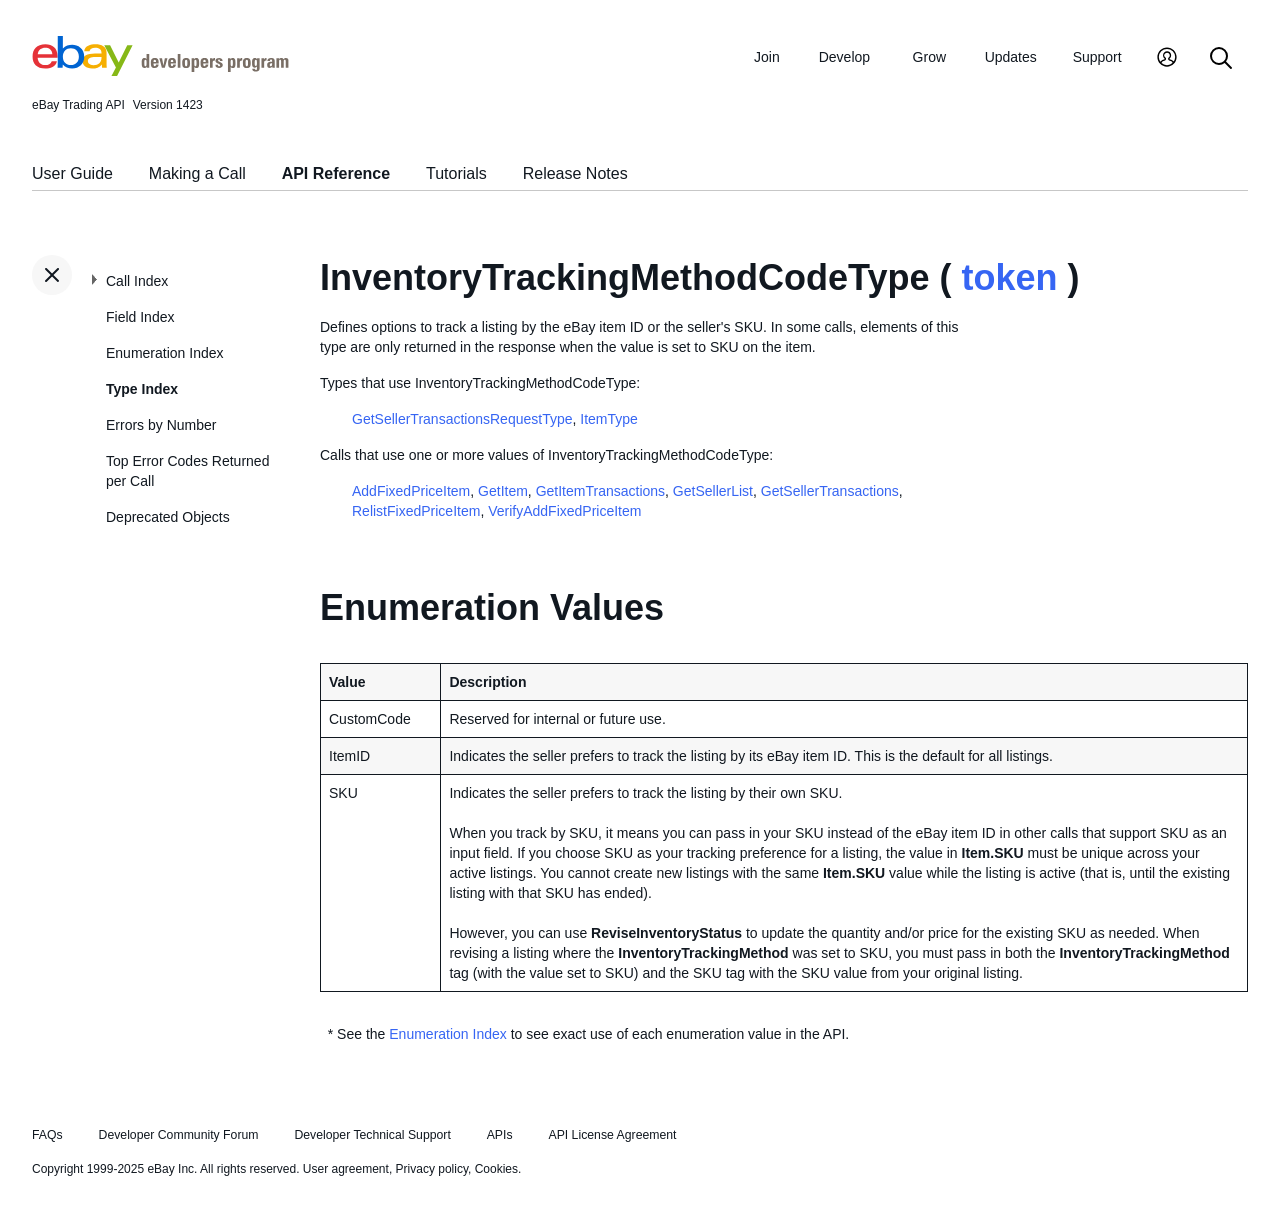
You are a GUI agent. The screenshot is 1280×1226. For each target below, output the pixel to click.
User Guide (72, 173)
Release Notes (575, 173)
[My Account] (1167, 59)
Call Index (137, 281)
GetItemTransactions (600, 491)
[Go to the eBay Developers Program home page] (160, 71)
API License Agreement (612, 1135)
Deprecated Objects (168, 517)
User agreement (346, 1169)
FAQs (47, 1135)
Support (1097, 57)
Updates (1011, 57)
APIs (500, 1135)
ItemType (609, 419)
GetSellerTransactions (830, 491)
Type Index (142, 389)
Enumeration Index (165, 353)
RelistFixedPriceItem (416, 511)
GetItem (503, 491)
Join (767, 57)
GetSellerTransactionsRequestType (462, 419)
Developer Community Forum (179, 1135)
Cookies (496, 1169)
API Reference (336, 173)
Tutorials (456, 173)
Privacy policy (432, 1169)
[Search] (1221, 59)
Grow (929, 57)
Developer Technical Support (372, 1135)
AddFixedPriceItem (411, 491)
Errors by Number (161, 425)
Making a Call (197, 173)
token (1009, 277)
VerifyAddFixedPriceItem (564, 511)
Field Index (140, 317)
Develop (844, 57)
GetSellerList (713, 491)
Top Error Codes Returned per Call (187, 471)
